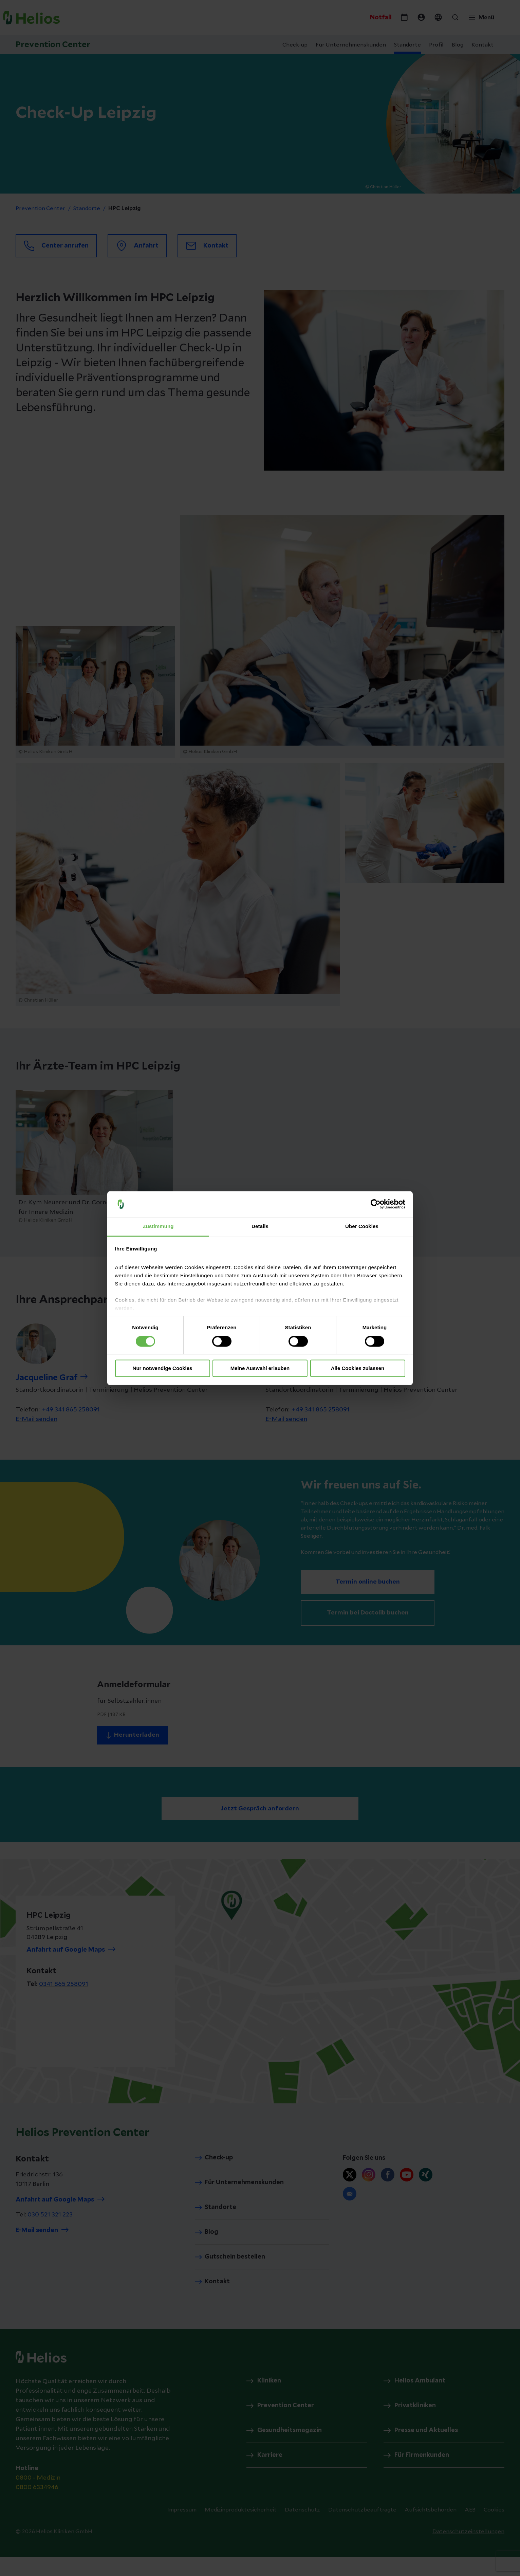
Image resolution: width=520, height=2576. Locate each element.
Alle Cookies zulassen (358, 1368)
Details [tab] (260, 1226)
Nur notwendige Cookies (162, 1368)
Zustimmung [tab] (158, 1226)
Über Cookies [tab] (361, 1226)
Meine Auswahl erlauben (260, 1368)
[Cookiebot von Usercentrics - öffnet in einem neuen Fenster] (375, 1204)
